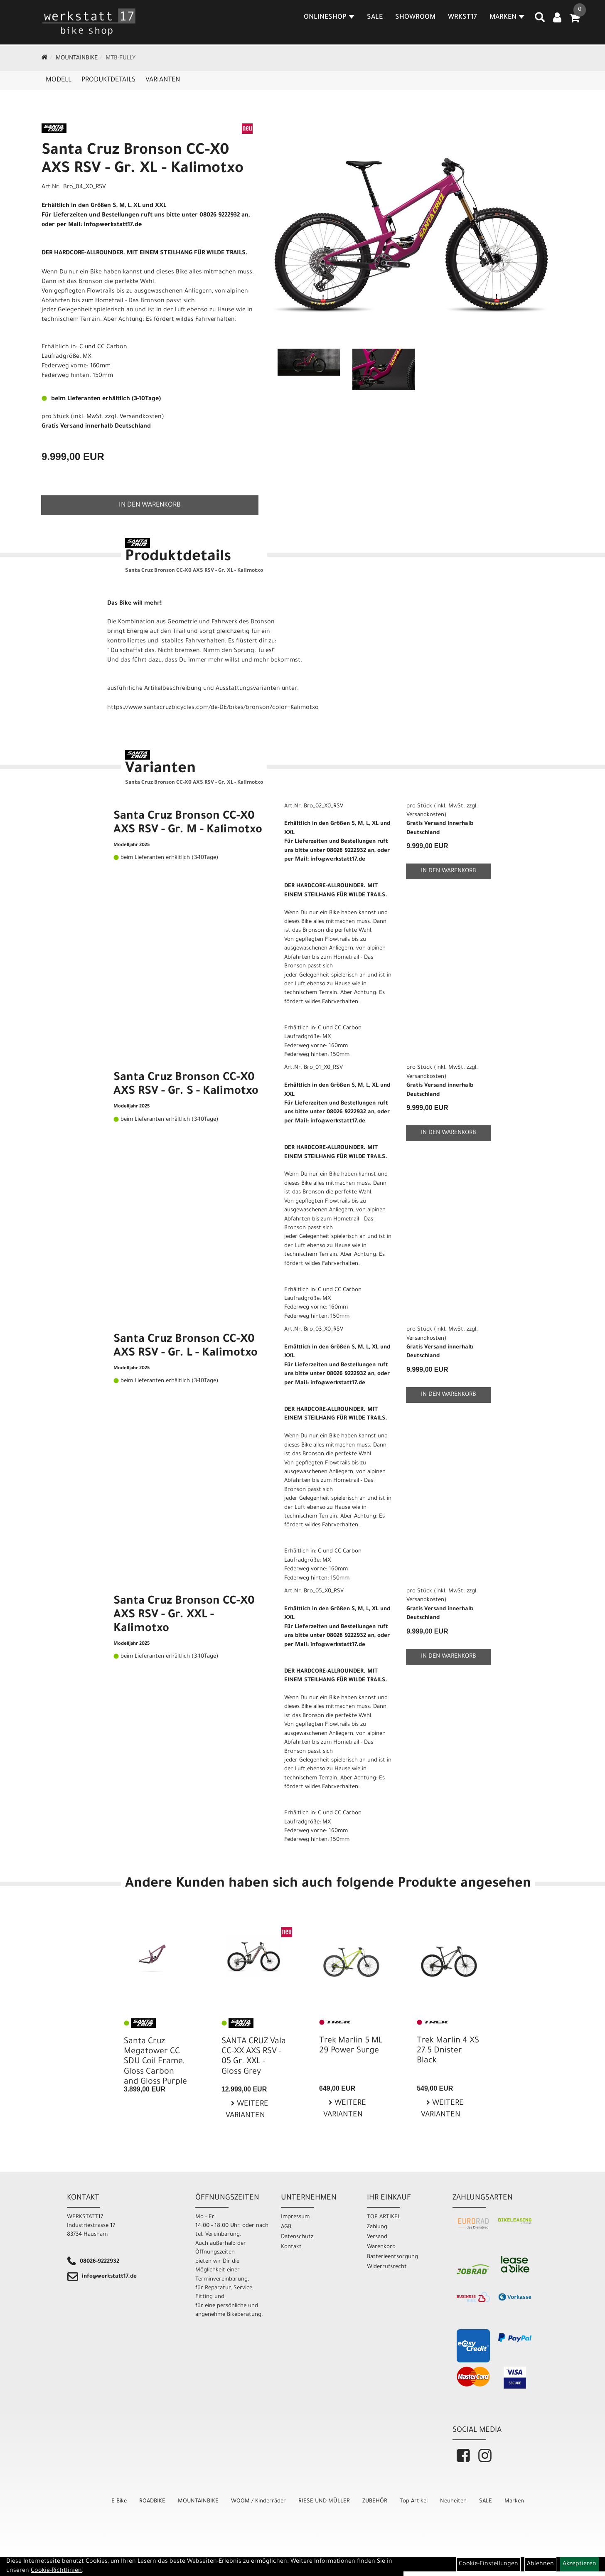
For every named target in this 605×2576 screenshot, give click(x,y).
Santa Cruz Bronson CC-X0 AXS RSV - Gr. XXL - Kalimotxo (184, 1616)
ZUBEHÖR (374, 2501)
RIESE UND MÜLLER (324, 2501)
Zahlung (377, 2227)
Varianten (162, 80)
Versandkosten (141, 417)
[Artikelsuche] (540, 21)
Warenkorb (381, 2247)
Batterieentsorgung (392, 2257)
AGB (286, 2227)
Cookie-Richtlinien (56, 2571)
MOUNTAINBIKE (77, 58)
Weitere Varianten (247, 2110)
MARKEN (507, 18)
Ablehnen (540, 2564)
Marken (514, 2501)
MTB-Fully (120, 58)
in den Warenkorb (150, 505)
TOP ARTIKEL (384, 2217)
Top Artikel (414, 2501)
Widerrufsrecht (387, 2267)
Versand (377, 2237)
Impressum (295, 2217)
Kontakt (291, 2247)
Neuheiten (453, 2501)
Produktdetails (108, 80)
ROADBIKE (152, 2501)
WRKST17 (462, 18)
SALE (375, 18)
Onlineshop (329, 18)
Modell (58, 80)
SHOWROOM (416, 18)
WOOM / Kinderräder (258, 2501)
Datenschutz (297, 2237)
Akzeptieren (579, 2564)
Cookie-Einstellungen (488, 2564)
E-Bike (119, 2501)
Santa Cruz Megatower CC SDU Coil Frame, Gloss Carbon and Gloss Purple (155, 2062)
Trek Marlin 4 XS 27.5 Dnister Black (448, 2051)
